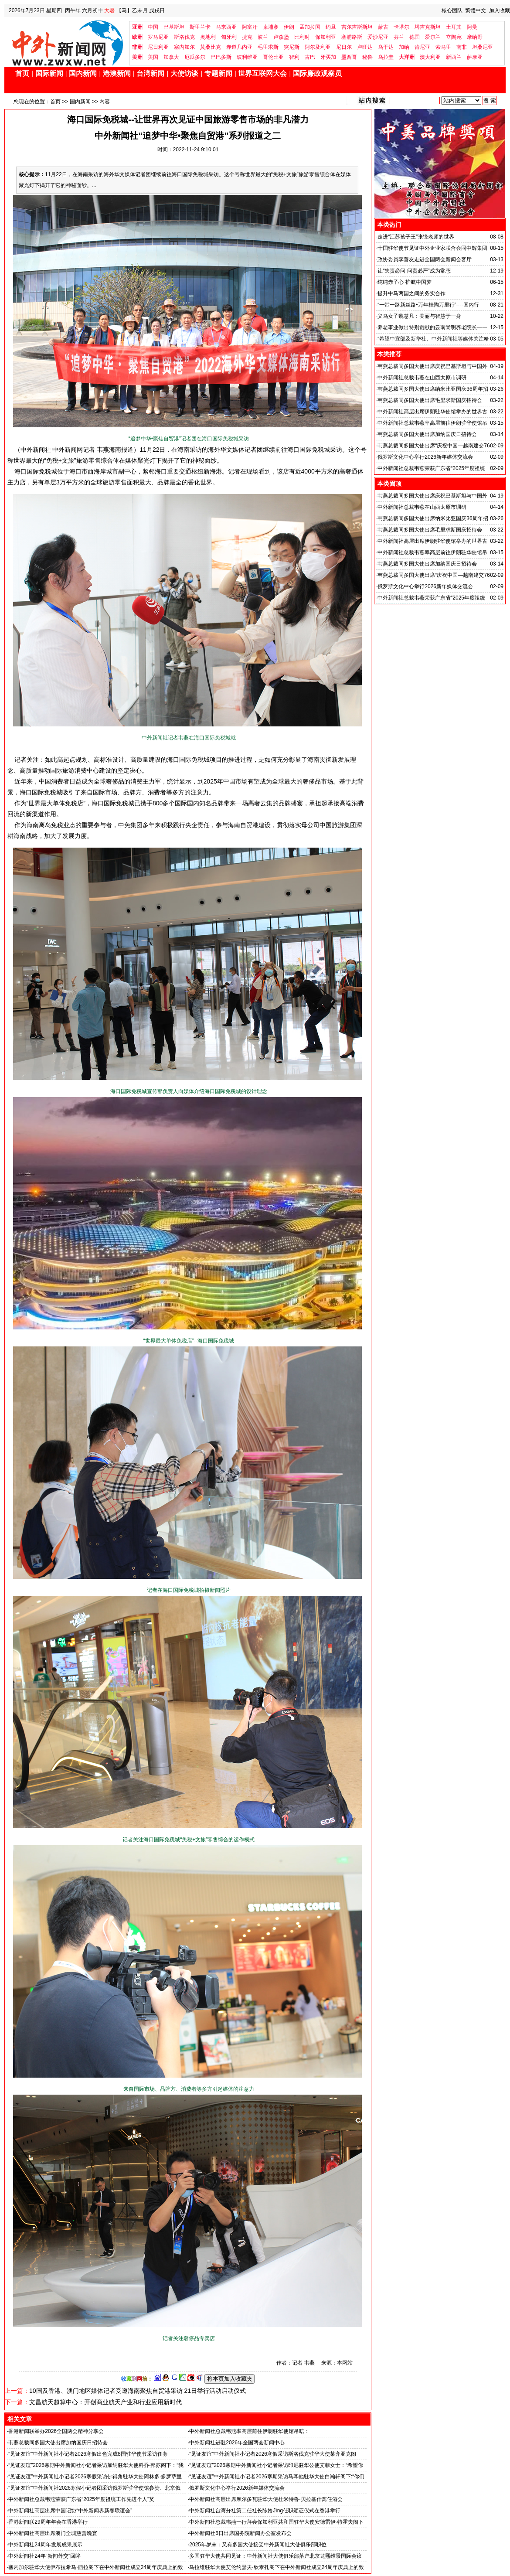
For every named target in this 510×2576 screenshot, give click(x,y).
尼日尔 (344, 47)
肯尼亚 (422, 47)
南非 (461, 47)
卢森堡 (281, 37)
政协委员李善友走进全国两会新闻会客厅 (424, 259)
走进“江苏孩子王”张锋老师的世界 (415, 237)
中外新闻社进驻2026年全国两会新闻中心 (237, 2443)
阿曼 (472, 27)
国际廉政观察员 (317, 73)
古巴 (310, 57)
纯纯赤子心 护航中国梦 (404, 282)
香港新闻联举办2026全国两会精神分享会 (56, 2431)
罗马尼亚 (158, 37)
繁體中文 (475, 10)
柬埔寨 (271, 27)
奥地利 (208, 37)
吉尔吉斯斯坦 (357, 27)
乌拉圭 (386, 57)
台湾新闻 (150, 73)
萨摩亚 (475, 57)
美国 (153, 57)
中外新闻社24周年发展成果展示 (45, 2545)
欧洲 (137, 37)
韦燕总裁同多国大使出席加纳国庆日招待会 (58, 2443)
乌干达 (386, 47)
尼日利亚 (158, 47)
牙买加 (328, 57)
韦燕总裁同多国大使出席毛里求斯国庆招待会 (429, 400)
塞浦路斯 (351, 37)
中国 (153, 27)
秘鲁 (367, 57)
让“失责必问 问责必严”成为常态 (413, 271)
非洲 (137, 47)
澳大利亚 (430, 57)
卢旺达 (365, 47)
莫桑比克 (210, 47)
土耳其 (454, 27)
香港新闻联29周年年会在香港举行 (47, 2522)
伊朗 (289, 27)
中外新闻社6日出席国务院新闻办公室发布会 (240, 2533)
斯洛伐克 (184, 37)
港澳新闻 (117, 73)
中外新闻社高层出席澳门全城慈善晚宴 (52, 2533)
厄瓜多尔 (194, 57)
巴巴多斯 (221, 57)
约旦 (331, 27)
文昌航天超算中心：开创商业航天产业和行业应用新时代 (105, 2402)
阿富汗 (250, 27)
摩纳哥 (475, 37)
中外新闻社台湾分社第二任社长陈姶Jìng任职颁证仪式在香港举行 (264, 2511)
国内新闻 (83, 73)
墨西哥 (349, 57)
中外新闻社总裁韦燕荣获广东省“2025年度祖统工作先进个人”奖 (81, 2499)
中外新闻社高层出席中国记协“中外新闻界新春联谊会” (70, 2511)
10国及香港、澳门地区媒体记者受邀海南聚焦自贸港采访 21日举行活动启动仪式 (137, 2390)
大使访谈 (184, 73)
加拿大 (171, 57)
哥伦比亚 (273, 57)
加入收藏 (499, 10)
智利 (294, 57)
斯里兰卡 (200, 27)
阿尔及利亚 (318, 47)
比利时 (302, 37)
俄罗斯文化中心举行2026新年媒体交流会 (237, 2488)
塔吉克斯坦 (428, 27)
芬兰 (399, 37)
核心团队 (452, 10)
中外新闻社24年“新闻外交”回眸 (44, 2556)
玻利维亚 (247, 57)
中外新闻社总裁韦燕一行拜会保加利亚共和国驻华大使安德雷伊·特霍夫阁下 (276, 2522)
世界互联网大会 (262, 73)
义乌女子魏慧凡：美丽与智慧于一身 (419, 316)
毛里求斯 (268, 47)
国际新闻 (49, 73)
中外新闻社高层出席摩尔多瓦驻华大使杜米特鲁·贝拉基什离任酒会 (265, 2499)
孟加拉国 (309, 27)
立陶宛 (454, 37)
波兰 (263, 37)
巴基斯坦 (173, 27)
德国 (414, 37)
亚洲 (137, 27)
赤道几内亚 (239, 47)
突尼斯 (291, 47)
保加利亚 (325, 37)
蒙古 (383, 27)
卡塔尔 (401, 27)
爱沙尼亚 (377, 37)
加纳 (404, 47)
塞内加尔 (184, 47)
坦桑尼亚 (482, 47)
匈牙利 (229, 37)
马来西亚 (226, 27)
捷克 (247, 37)
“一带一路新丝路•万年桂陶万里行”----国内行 (428, 305)
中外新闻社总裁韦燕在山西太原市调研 (421, 378)
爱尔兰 (433, 37)
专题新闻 (218, 73)
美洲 (137, 57)
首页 (22, 73)
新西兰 (454, 57)
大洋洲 (407, 57)
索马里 (443, 47)
